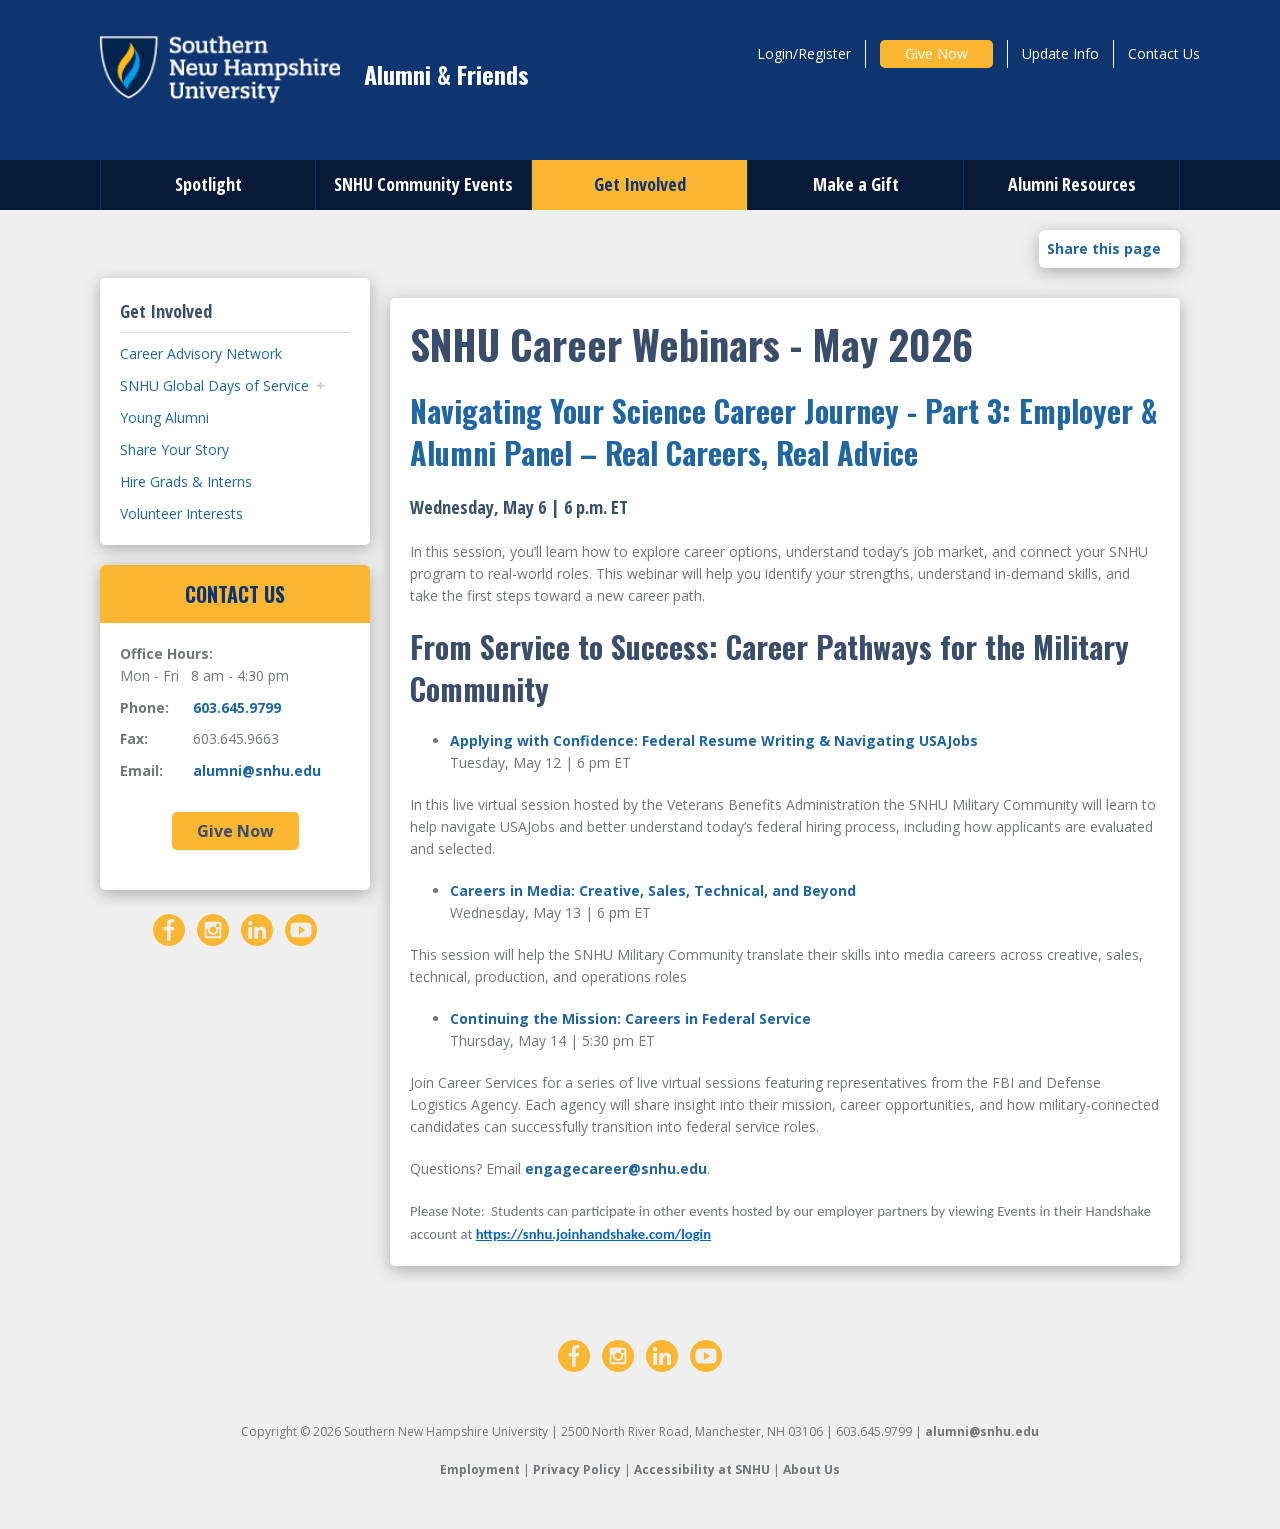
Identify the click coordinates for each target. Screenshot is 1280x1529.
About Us (811, 1469)
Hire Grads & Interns (186, 481)
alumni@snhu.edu (257, 770)
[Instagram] (213, 927)
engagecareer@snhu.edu (616, 1168)
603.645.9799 (237, 707)
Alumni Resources (1072, 184)
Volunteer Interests (181, 513)
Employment (480, 1469)
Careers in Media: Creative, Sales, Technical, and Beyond (655, 890)
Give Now (936, 53)
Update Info (1060, 53)
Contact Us (1164, 53)
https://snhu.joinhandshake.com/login (593, 1234)
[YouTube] (301, 927)
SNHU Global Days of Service (214, 385)
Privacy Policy (577, 1469)
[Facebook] (169, 927)
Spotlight (208, 184)
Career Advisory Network (201, 353)
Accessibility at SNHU (702, 1469)
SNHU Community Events (423, 184)
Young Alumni (164, 417)
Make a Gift (856, 184)
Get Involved (640, 184)
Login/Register (804, 53)
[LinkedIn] (257, 927)
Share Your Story (174, 449)
